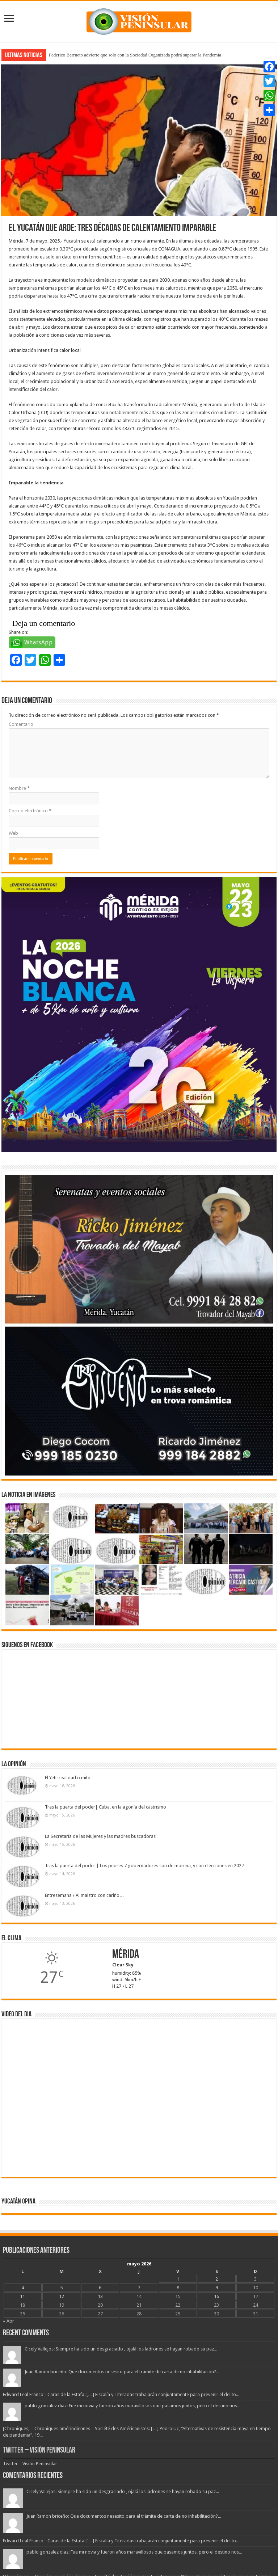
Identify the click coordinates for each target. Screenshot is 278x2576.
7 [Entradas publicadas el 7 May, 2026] (139, 2287)
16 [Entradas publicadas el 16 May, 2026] (216, 2296)
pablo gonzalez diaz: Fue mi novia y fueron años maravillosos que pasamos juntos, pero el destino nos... (132, 2405)
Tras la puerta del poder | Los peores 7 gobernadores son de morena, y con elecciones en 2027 (144, 1865)
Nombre (19, 788)
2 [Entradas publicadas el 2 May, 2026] (216, 2279)
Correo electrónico (30, 810)
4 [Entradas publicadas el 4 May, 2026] (22, 2287)
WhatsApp (38, 642)
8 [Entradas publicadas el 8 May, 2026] (178, 2287)
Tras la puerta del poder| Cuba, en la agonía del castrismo (105, 1807)
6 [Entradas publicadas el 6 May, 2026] (100, 2287)
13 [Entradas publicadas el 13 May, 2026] (100, 2296)
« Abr (8, 2321)
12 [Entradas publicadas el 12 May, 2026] (61, 2296)
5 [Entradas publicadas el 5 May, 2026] (61, 2287)
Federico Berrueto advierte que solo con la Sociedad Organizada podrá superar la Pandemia (135, 55)
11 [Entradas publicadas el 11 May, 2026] (22, 2296)
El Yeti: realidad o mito (67, 1777)
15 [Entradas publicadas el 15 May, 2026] (177, 2296)
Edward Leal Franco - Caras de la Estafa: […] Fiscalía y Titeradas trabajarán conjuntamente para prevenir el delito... (121, 2394)
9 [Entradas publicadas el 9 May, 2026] (216, 2287)
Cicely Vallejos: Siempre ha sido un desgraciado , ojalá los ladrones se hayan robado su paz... (121, 2349)
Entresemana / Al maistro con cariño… (84, 1895)
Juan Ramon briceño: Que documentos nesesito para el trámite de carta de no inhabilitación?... (122, 2371)
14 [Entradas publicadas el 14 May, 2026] (139, 2296)
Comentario (21, 724)
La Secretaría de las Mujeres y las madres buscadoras (100, 1836)
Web (13, 833)
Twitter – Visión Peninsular (39, 2450)
